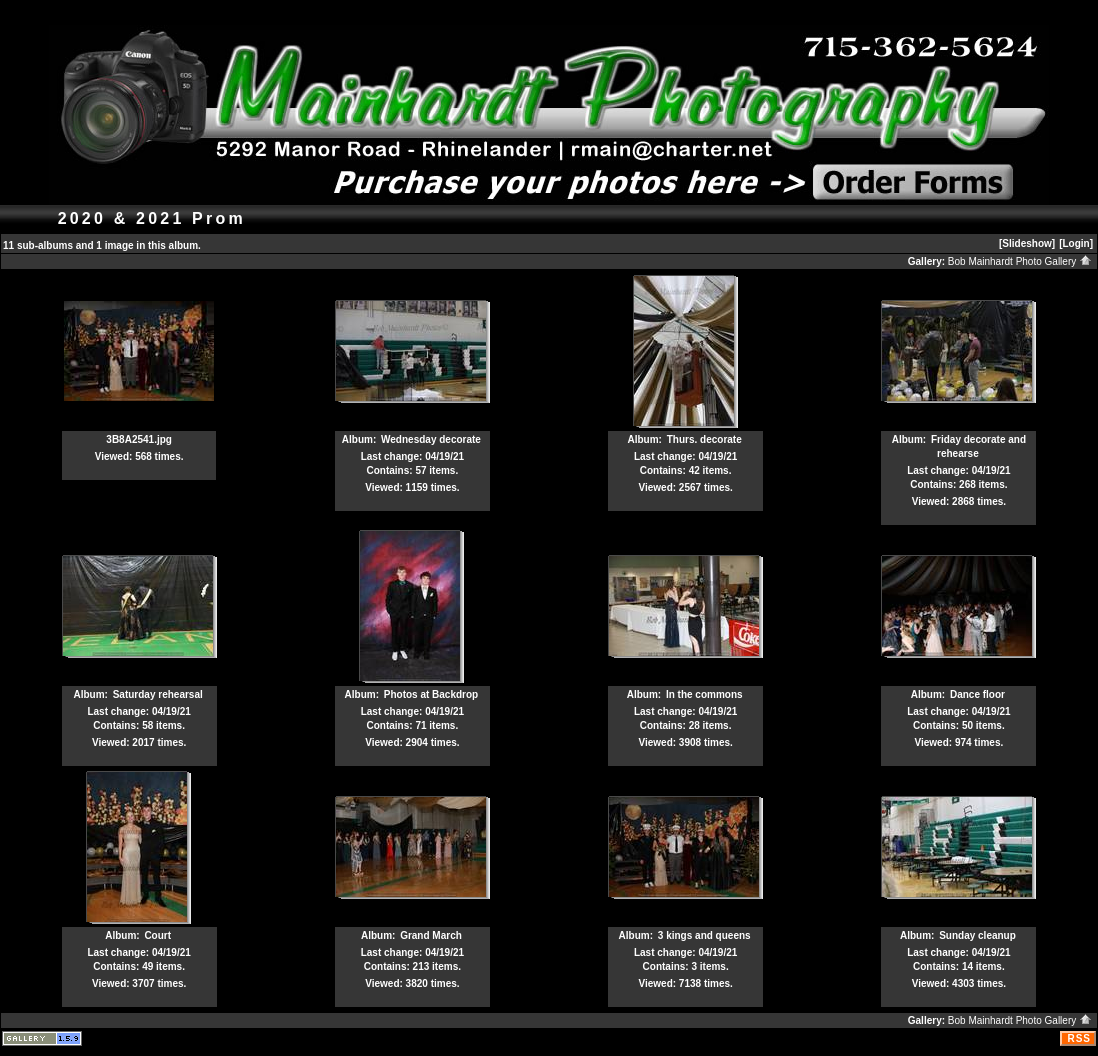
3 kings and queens (704, 935)
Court (157, 935)
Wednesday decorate (431, 439)
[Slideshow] (1027, 243)
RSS (1079, 1038)
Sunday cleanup (977, 935)
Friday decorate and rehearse (978, 446)
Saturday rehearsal (158, 694)
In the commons (704, 694)
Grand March (431, 935)
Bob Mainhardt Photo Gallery (1020, 261)
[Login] (1076, 243)
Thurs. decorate (704, 439)
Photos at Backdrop (431, 694)
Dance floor (977, 694)
